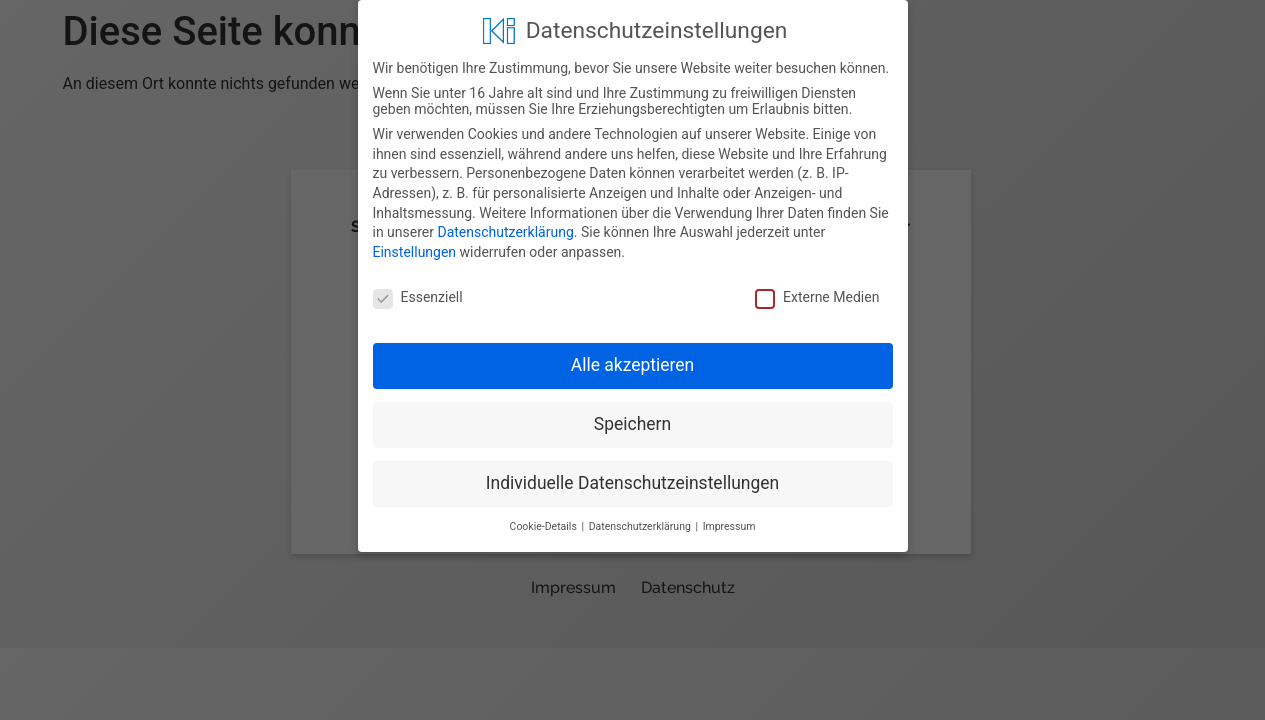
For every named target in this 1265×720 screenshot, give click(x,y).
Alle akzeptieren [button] (633, 365)
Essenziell (418, 296)
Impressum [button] (729, 525)
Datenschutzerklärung (505, 231)
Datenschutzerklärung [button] (641, 525)
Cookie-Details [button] (545, 525)
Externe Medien (817, 296)
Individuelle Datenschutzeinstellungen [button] (632, 482)
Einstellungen (415, 251)
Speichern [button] (632, 423)
